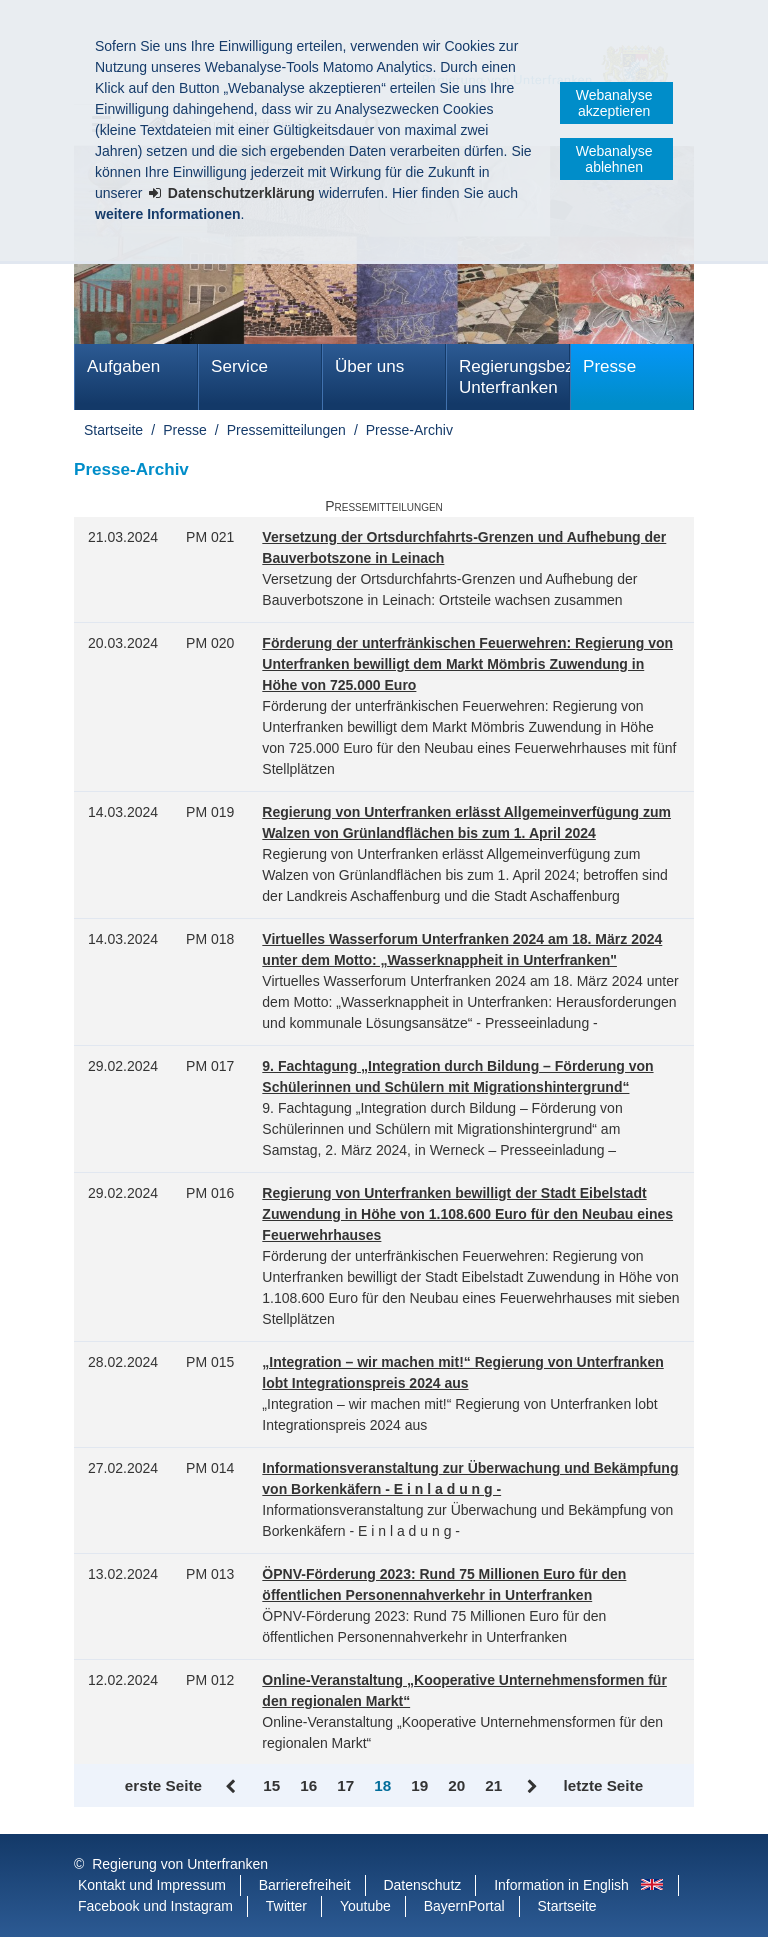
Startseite (113, 430)
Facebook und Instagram (155, 1906)
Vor (532, 1787)
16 (308, 1785)
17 (345, 1785)
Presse (609, 366)
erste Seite (163, 1785)
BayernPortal (464, 1906)
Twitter (286, 1906)
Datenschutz (422, 1885)
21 (493, 1785)
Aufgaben (123, 366)
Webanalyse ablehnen (614, 159)
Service (239, 366)
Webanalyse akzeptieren (614, 103)
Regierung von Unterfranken (180, 1864)
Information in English (561, 1885)
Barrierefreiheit (305, 1885)
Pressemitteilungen (286, 430)
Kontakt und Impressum (152, 1885)
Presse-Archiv (409, 430)
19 (419, 1785)
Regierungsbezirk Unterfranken (514, 377)
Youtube (365, 1906)
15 (271, 1785)
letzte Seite (603, 1785)
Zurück (232, 1787)
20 (456, 1785)
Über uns (369, 366)
